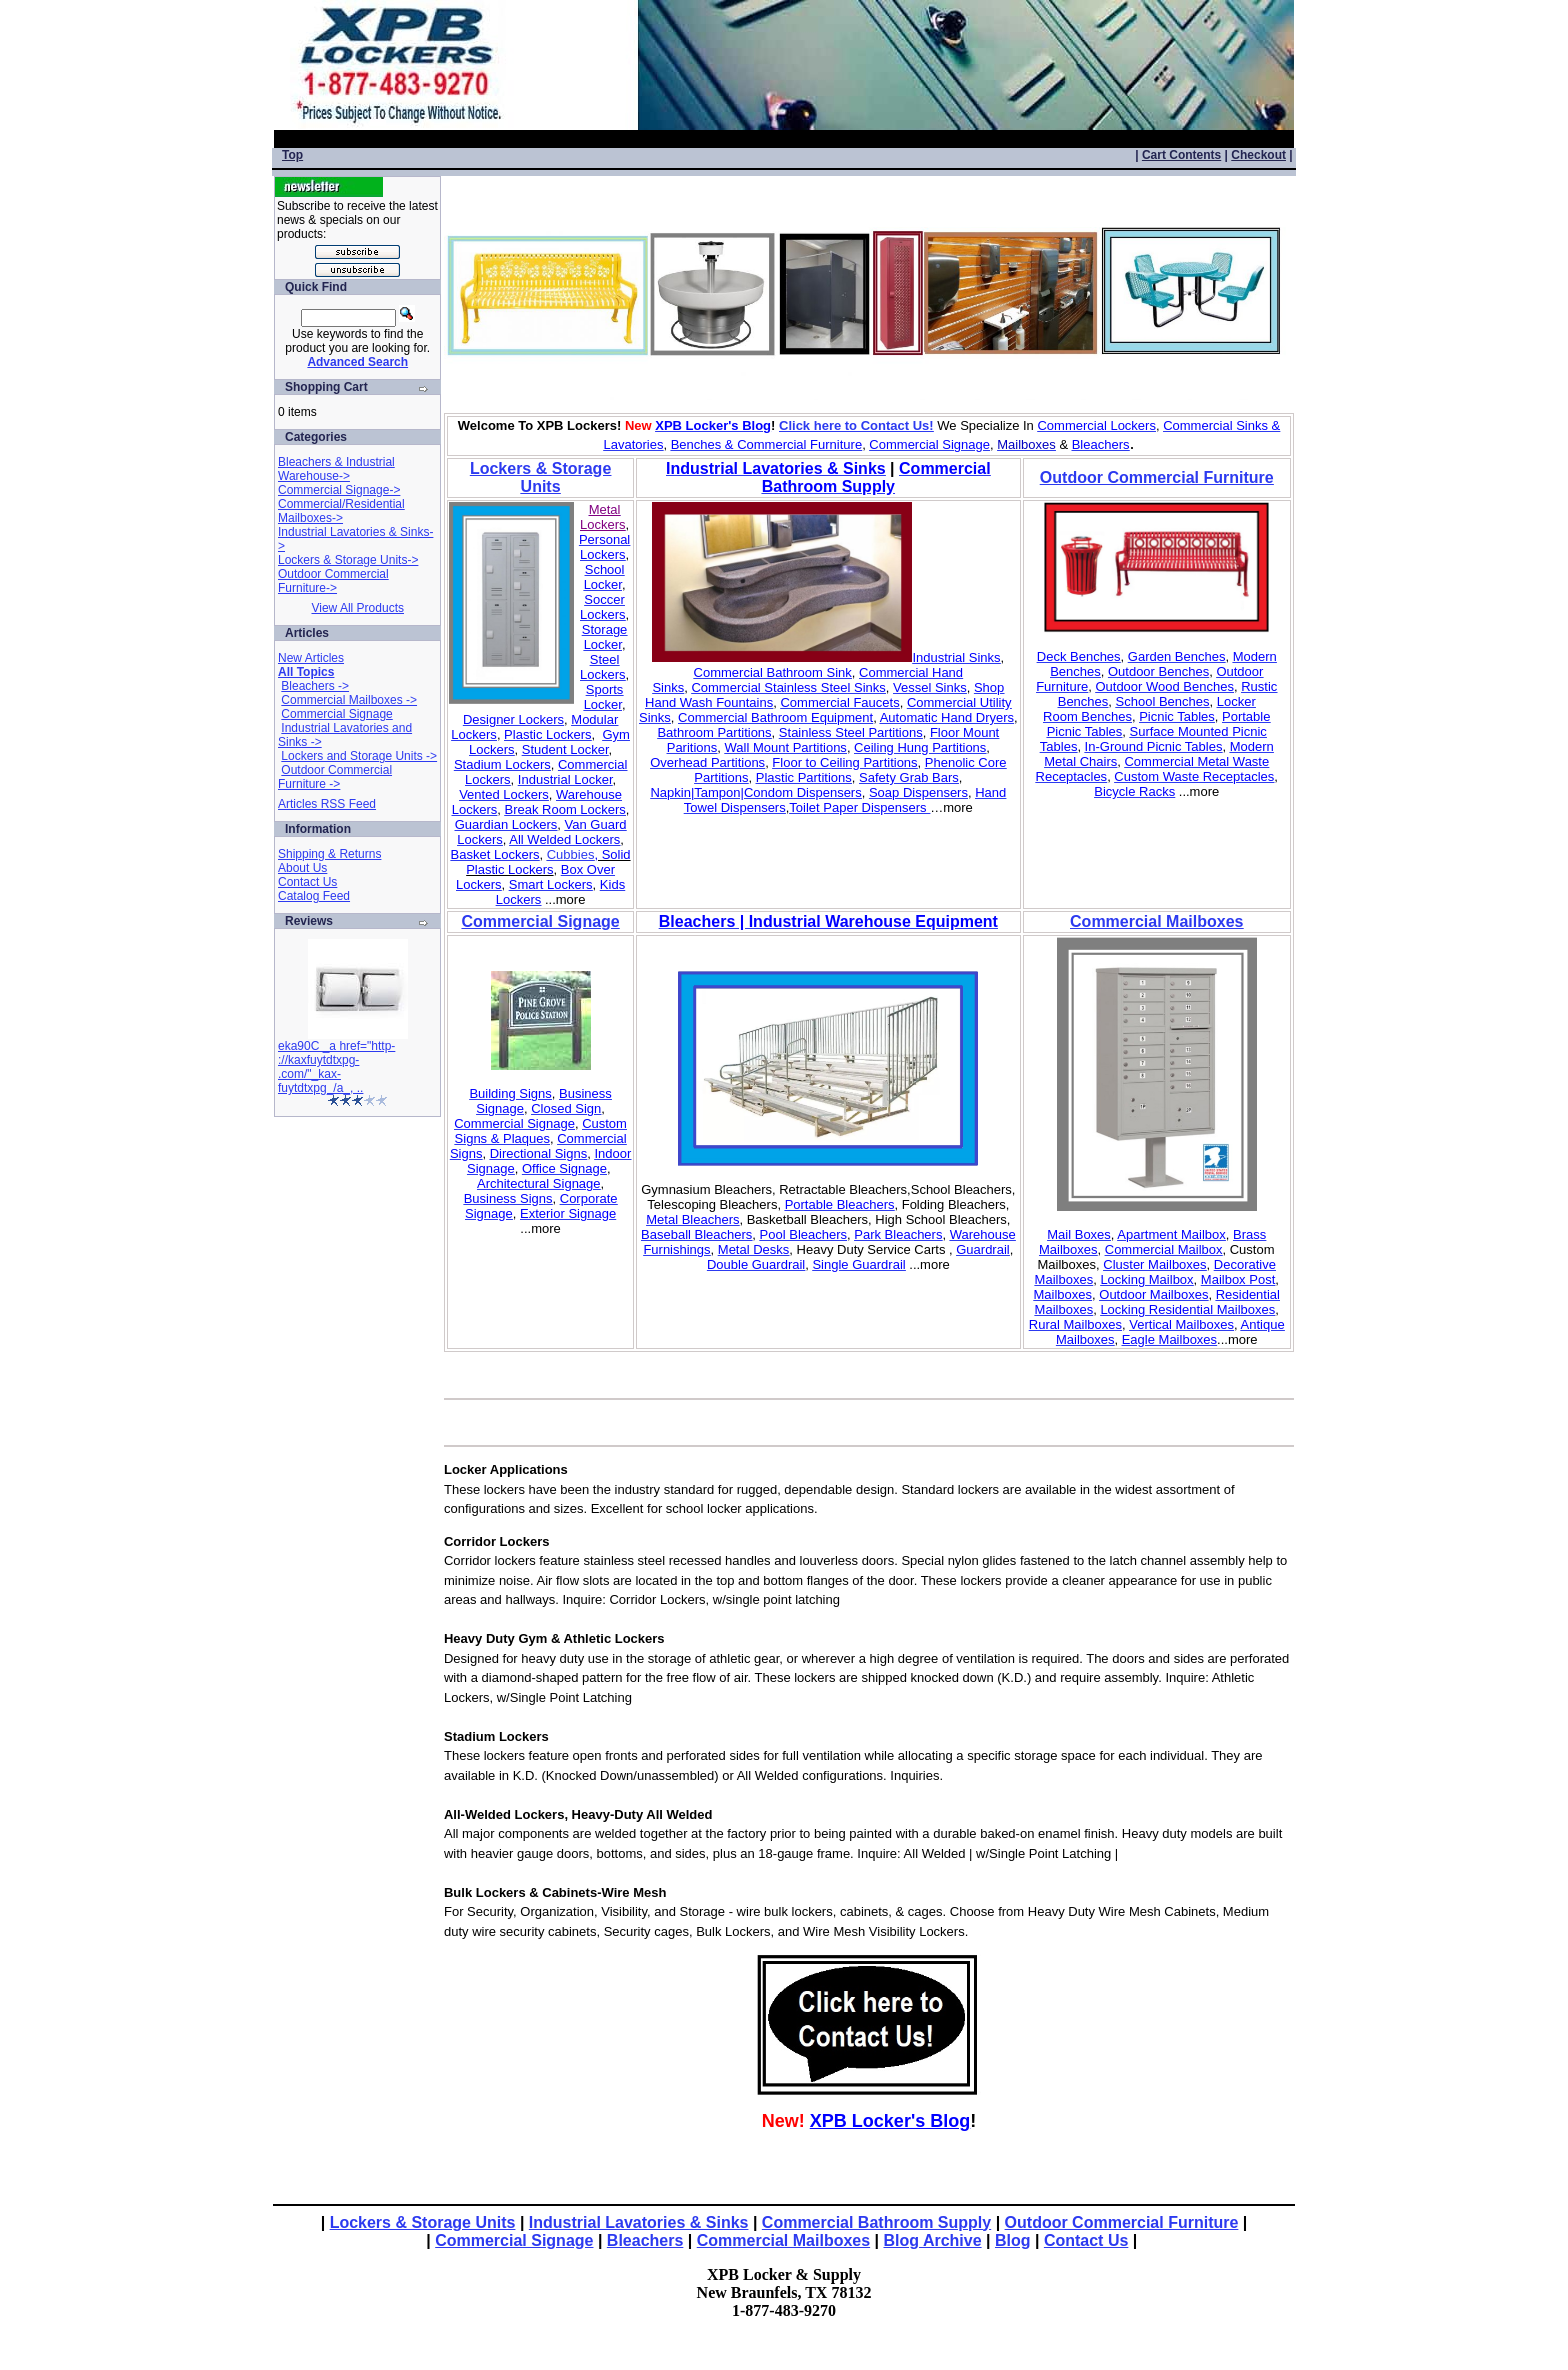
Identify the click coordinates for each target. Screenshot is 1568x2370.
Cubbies (571, 854)
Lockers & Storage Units (423, 2222)
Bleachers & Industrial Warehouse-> (336, 469)
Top (292, 155)
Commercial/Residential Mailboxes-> (341, 511)
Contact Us (307, 882)
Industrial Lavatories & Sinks (639, 2222)
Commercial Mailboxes (783, 2240)
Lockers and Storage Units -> (359, 756)
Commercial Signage (336, 714)
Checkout (1258, 155)
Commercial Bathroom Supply (876, 2222)
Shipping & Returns (329, 854)
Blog (1013, 2240)
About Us (302, 868)
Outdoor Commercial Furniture (1122, 2222)
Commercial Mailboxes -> (349, 700)
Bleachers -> (315, 686)
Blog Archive (933, 2240)
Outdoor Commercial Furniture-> (333, 581)
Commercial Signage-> (339, 490)
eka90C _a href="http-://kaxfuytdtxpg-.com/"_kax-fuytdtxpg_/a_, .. (336, 1067)
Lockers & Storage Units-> (348, 560)
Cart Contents (1181, 155)
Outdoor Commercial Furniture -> (335, 777)
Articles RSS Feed (327, 804)
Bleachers (645, 2240)
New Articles (311, 658)
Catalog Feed (314, 896)
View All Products (357, 608)
